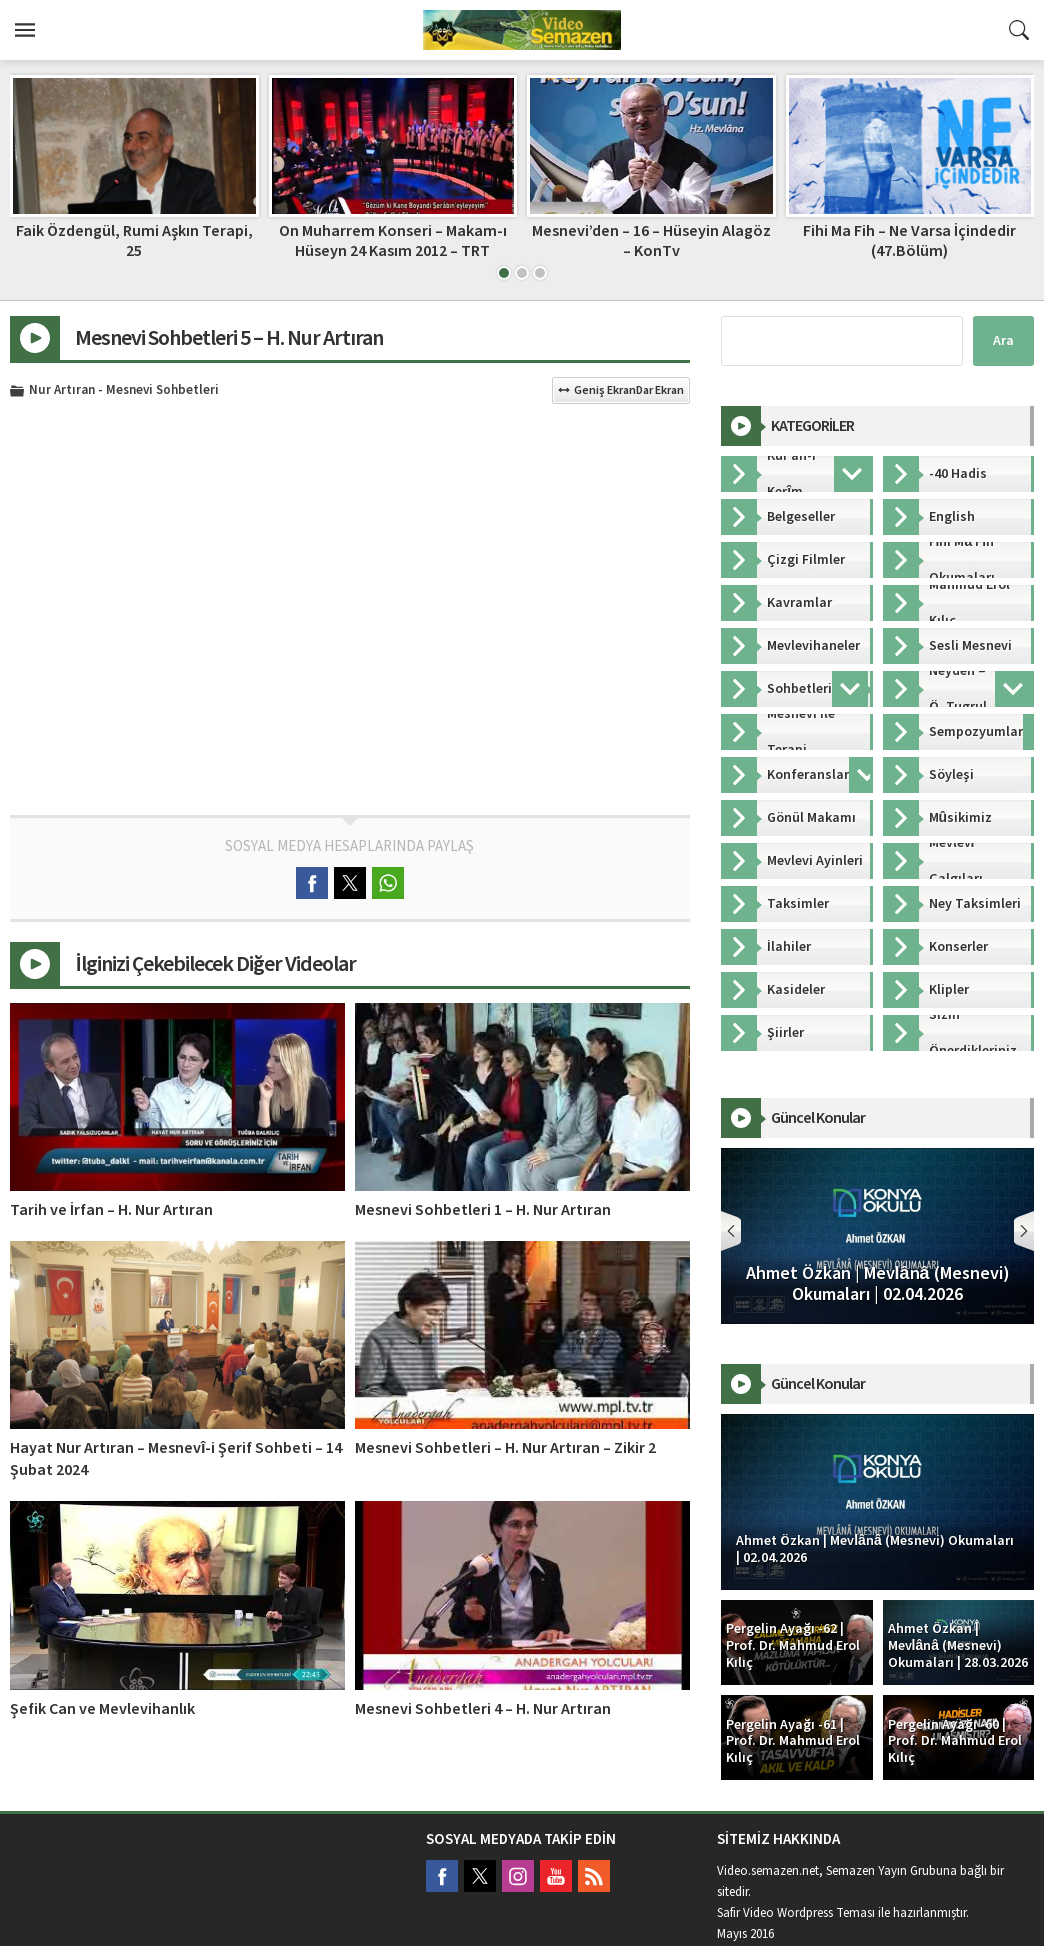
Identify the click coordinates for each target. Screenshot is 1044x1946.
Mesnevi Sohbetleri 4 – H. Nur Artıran (483, 1709)
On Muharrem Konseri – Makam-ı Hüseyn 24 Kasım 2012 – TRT (393, 240)
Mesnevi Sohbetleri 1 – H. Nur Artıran (483, 1210)
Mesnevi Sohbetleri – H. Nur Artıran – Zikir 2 (505, 1448)
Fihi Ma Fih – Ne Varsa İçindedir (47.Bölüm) (909, 240)
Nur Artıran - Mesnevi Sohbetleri (124, 391)
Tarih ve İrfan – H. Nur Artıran (111, 1210)
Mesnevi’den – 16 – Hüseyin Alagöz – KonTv (651, 240)
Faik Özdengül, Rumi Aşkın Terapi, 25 (134, 240)
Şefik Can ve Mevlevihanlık (102, 1709)
